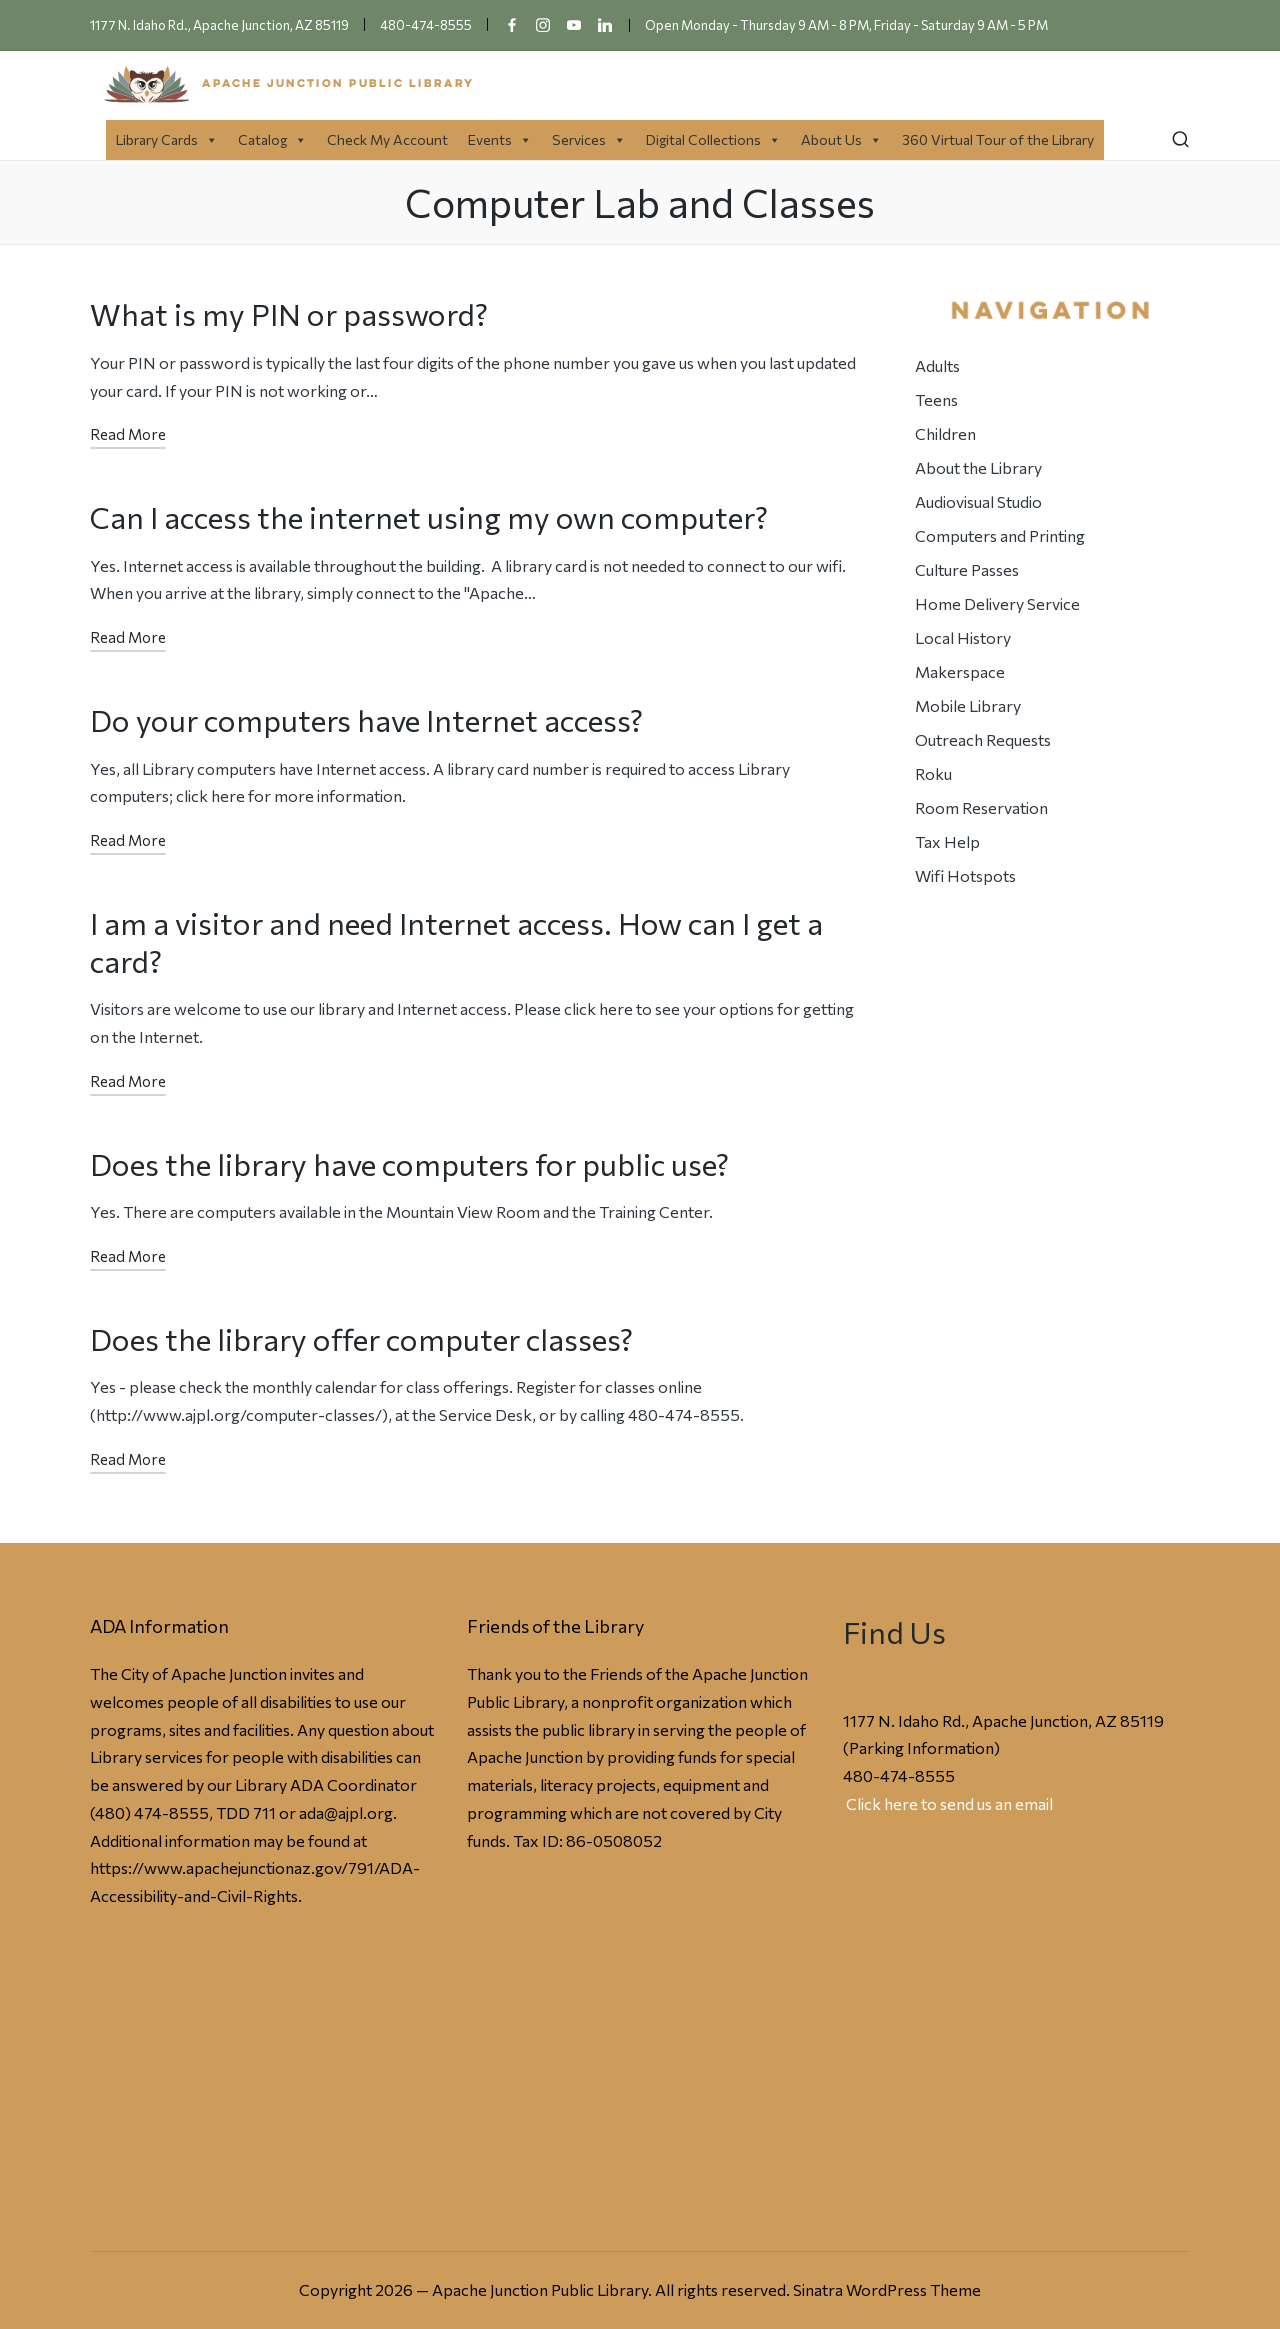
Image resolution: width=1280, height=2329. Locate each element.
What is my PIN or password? (289, 313)
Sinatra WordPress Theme (887, 2289)
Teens (936, 399)
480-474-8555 (899, 1775)
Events (500, 139)
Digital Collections (713, 139)
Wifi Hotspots (965, 875)
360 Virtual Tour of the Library (998, 139)
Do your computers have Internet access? (366, 719)
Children (945, 433)
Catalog (272, 139)
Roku (933, 773)
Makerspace (960, 671)
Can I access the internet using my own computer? (429, 516)
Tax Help (947, 841)
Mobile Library (968, 705)
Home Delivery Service (997, 603)
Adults (937, 365)
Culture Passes (967, 569)
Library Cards (167, 139)
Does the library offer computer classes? (361, 1338)
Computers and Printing (1000, 535)
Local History (963, 637)
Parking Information (921, 1747)
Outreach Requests (983, 739)
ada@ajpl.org (346, 1812)
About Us (841, 139)
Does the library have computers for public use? (409, 1163)
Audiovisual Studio (978, 501)
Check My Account (387, 139)
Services (589, 139)
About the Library (978, 467)
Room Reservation (981, 807)
